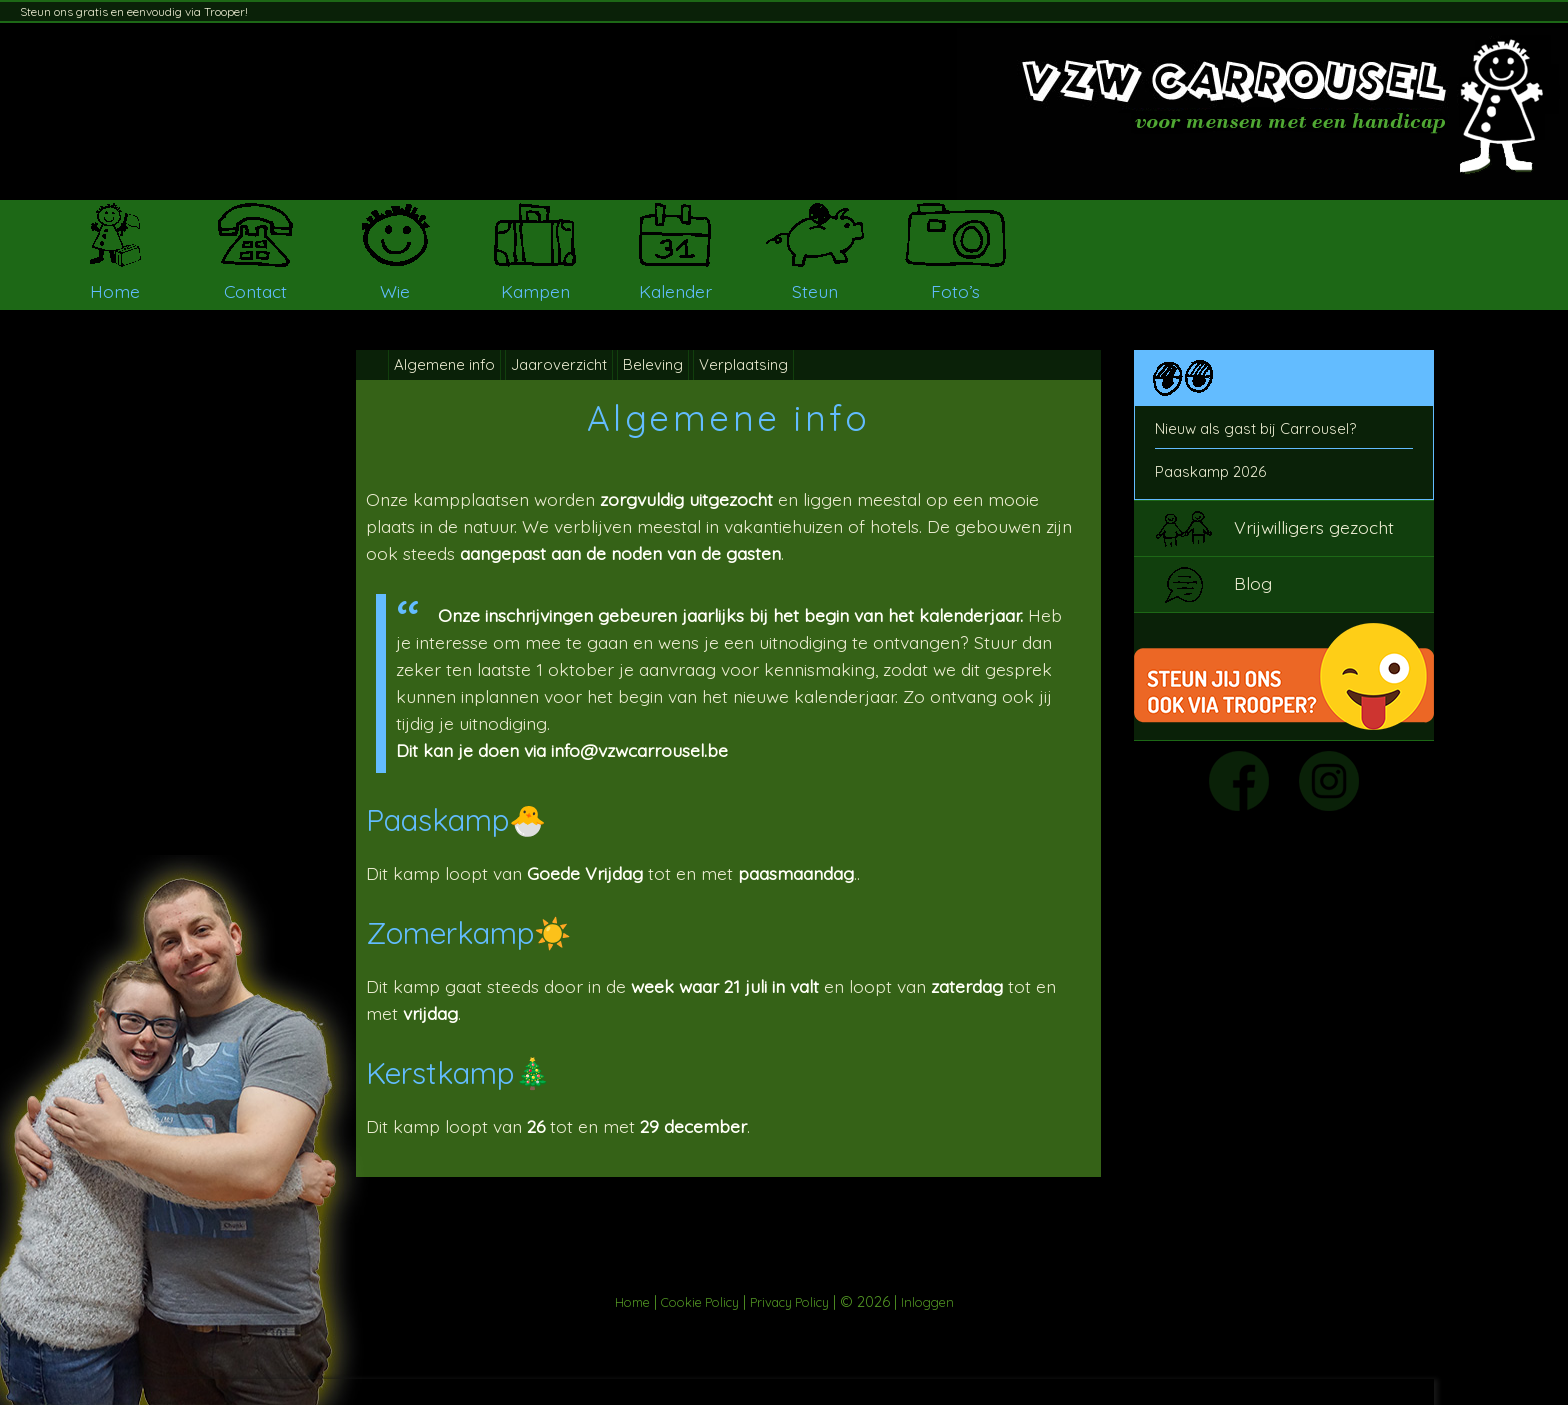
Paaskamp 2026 (1210, 471)
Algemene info (444, 364)
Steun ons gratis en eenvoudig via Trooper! (134, 11)
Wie (395, 291)
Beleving (653, 364)
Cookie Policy (700, 1302)
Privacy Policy (789, 1302)
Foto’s (955, 291)
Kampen (535, 291)
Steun (815, 291)
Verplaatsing (743, 364)
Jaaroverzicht (559, 364)
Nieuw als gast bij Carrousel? (1255, 428)
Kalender (675, 291)
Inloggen (927, 1302)
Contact (255, 291)
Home (115, 291)
